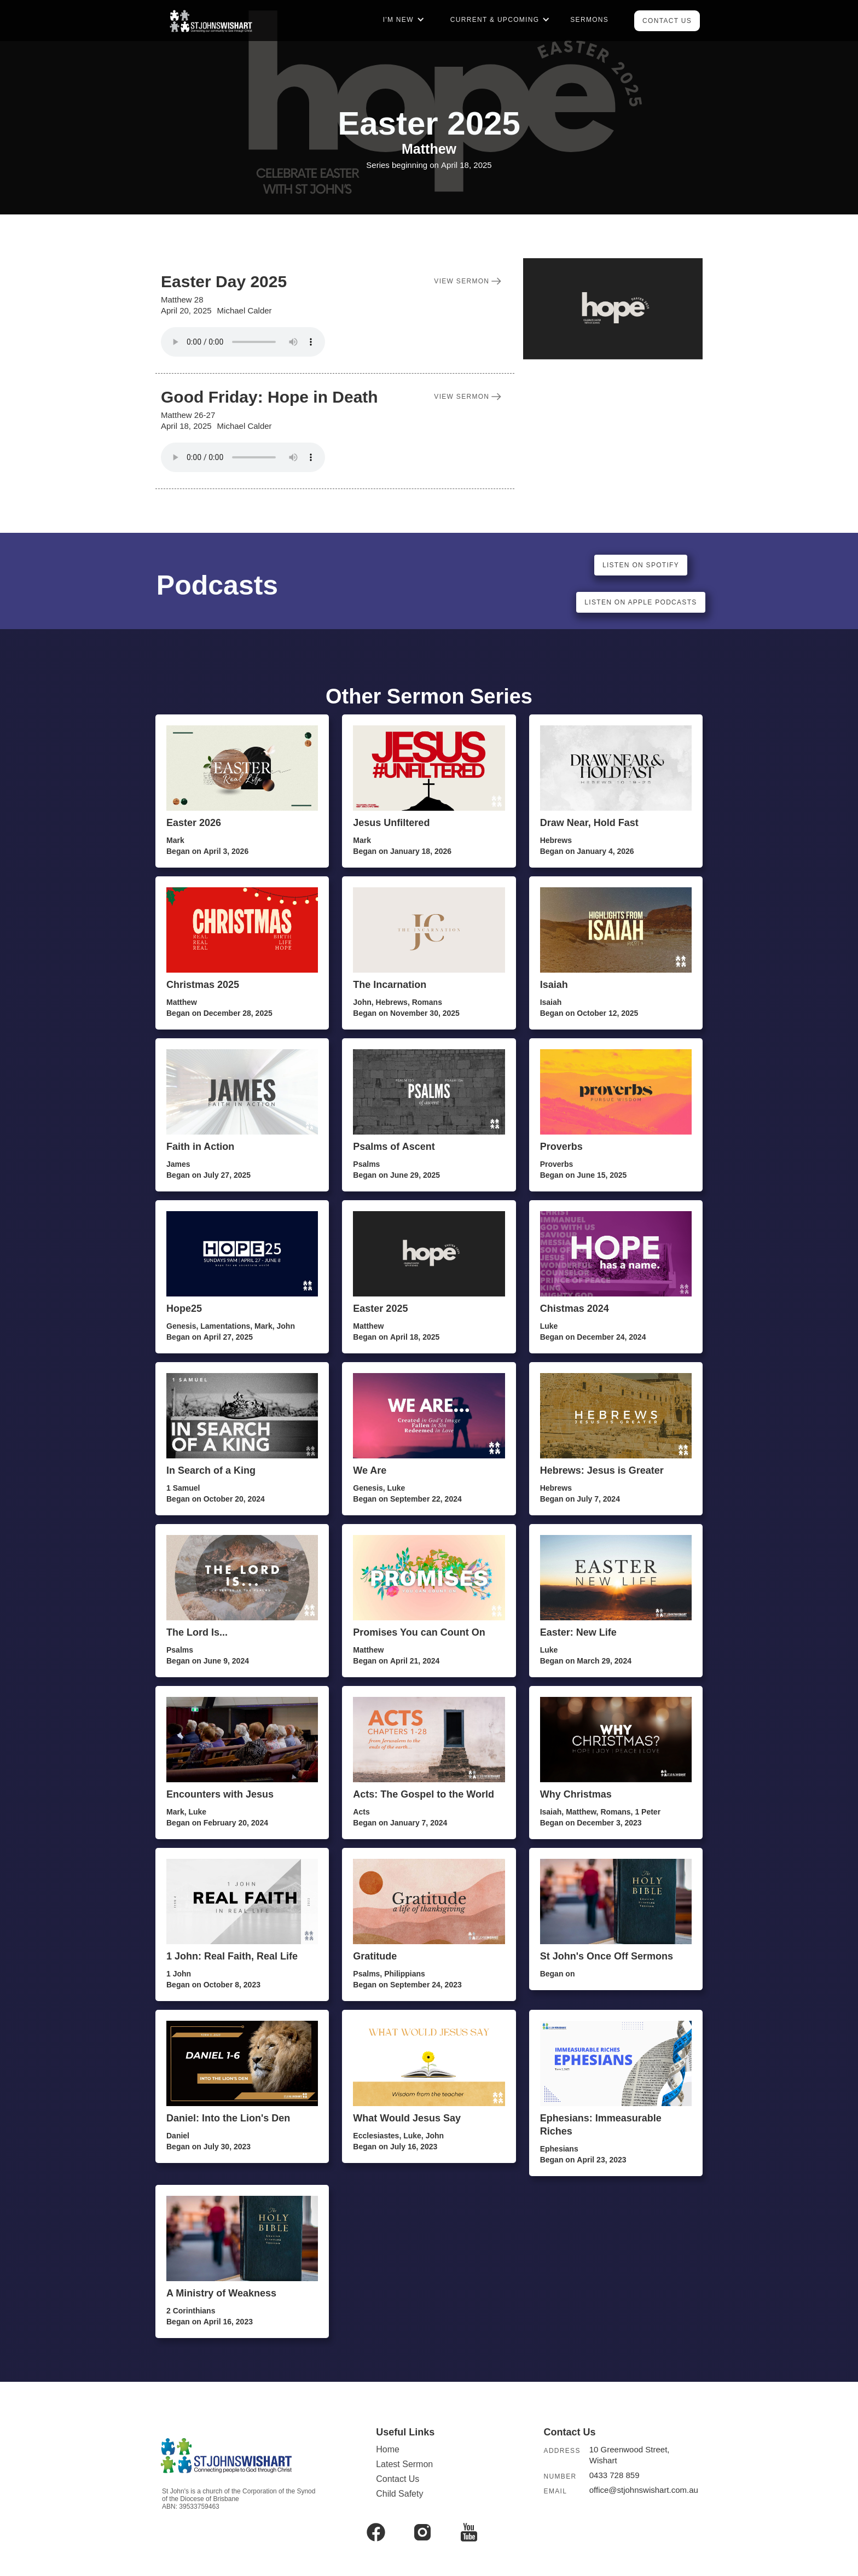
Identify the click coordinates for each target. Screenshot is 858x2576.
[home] (210, 20)
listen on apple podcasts (640, 602)
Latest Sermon (404, 2464)
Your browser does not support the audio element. (243, 342)
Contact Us (667, 21)
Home (387, 2449)
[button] (402, 27)
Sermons (589, 20)
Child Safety (399, 2493)
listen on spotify (640, 565)
